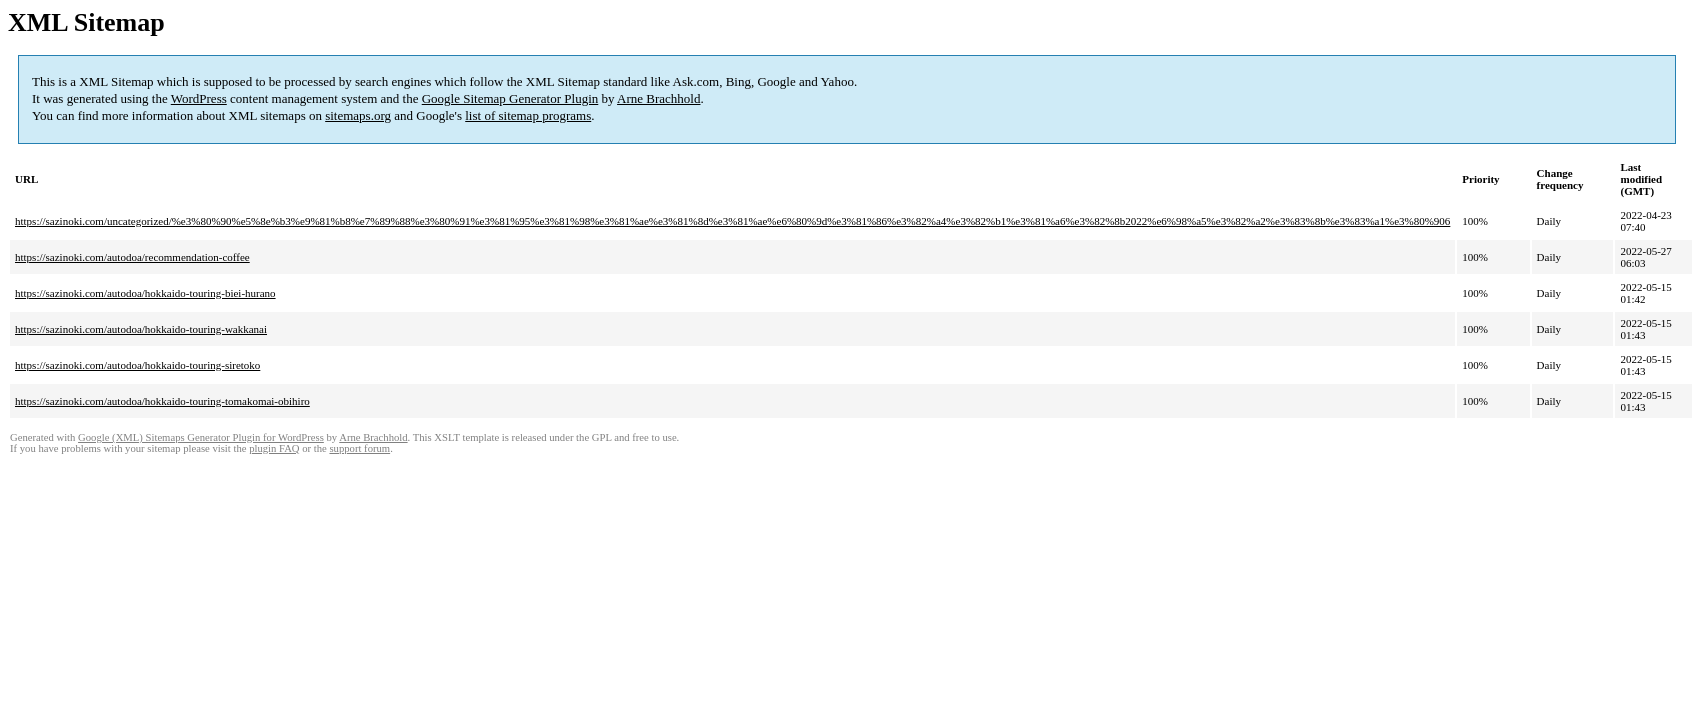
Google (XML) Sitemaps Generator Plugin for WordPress (201, 437)
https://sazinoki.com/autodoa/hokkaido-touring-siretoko (137, 365)
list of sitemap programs (528, 115)
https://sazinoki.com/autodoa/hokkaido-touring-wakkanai (141, 329)
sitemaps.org (358, 115)
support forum (359, 448)
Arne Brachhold (658, 98)
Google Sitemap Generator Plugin (510, 98)
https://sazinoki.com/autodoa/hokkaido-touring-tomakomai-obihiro (162, 401)
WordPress (199, 98)
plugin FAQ (274, 448)
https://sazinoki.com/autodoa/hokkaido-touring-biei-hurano (145, 293)
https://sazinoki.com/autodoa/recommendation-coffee (132, 257)
